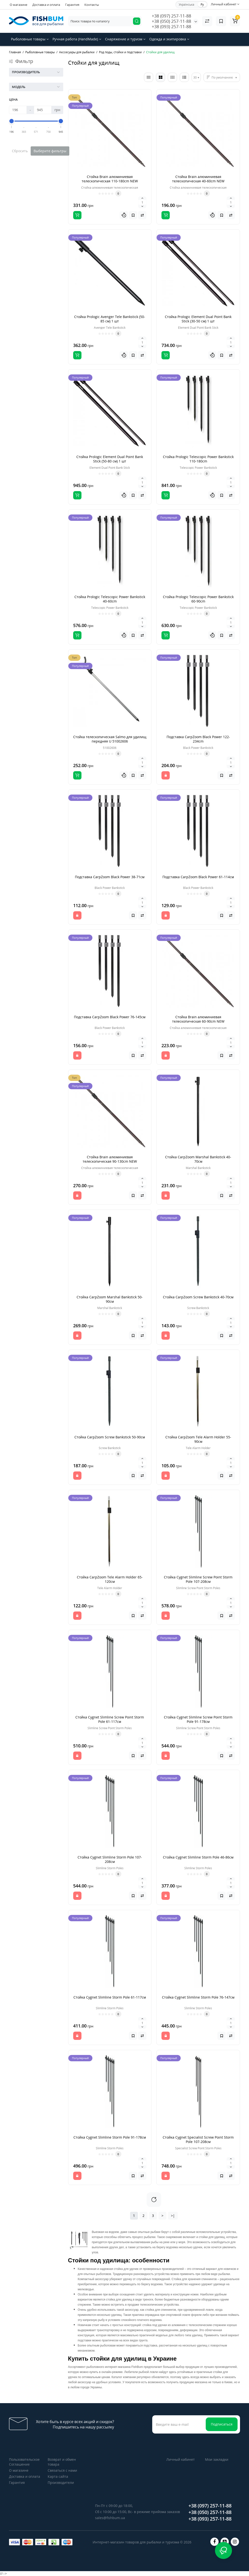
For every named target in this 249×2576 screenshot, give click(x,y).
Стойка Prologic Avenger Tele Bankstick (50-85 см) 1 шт (109, 318)
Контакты (91, 4)
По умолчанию (222, 77)
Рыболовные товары (30, 39)
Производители (61, 2482)
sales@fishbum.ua (110, 2517)
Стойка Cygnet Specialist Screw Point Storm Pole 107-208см (198, 2139)
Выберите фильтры (50, 151)
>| (173, 2215)
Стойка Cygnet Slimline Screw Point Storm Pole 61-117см (109, 1719)
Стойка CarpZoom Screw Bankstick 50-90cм (109, 1437)
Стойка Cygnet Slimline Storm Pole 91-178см (109, 2137)
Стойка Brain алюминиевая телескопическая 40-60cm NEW (198, 178)
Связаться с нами (62, 2470)
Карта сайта (58, 2476)
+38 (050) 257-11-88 (171, 21)
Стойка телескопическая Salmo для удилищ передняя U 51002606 (109, 739)
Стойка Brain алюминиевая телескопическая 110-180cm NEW (110, 178)
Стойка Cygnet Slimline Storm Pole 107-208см (110, 1859)
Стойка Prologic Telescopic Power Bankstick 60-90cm (198, 598)
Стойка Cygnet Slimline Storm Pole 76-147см (198, 1997)
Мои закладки (216, 2459)
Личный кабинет (180, 2459)
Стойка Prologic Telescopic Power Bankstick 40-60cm (109, 598)
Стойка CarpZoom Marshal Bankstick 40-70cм (198, 1159)
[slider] (12, 121)
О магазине (18, 4)
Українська (186, 4)
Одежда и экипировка (169, 39)
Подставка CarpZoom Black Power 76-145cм (109, 1017)
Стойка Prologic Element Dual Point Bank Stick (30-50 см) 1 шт (198, 318)
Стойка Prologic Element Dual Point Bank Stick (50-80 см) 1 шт (109, 458)
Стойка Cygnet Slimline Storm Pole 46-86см (198, 1857)
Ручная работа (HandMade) (77, 39)
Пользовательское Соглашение (24, 2462)
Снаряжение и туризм (125, 39)
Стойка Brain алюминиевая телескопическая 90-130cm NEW (110, 1159)
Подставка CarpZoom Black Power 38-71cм (109, 877)
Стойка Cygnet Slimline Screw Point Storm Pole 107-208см (198, 1579)
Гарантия (72, 4)
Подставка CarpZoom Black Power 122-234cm (198, 739)
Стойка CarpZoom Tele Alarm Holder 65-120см (110, 1579)
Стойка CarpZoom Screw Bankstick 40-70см (198, 1297)
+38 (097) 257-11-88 (171, 16)
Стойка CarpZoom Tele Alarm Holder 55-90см (198, 1439)
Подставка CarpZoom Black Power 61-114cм (198, 877)
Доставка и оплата (46, 4)
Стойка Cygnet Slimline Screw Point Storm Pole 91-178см (198, 1719)
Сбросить (20, 151)
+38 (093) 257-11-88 (171, 26)
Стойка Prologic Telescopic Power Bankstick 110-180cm (198, 458)
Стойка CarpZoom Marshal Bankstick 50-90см (110, 1299)
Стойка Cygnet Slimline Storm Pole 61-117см (109, 1997)
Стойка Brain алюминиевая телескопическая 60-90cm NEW (198, 1019)
